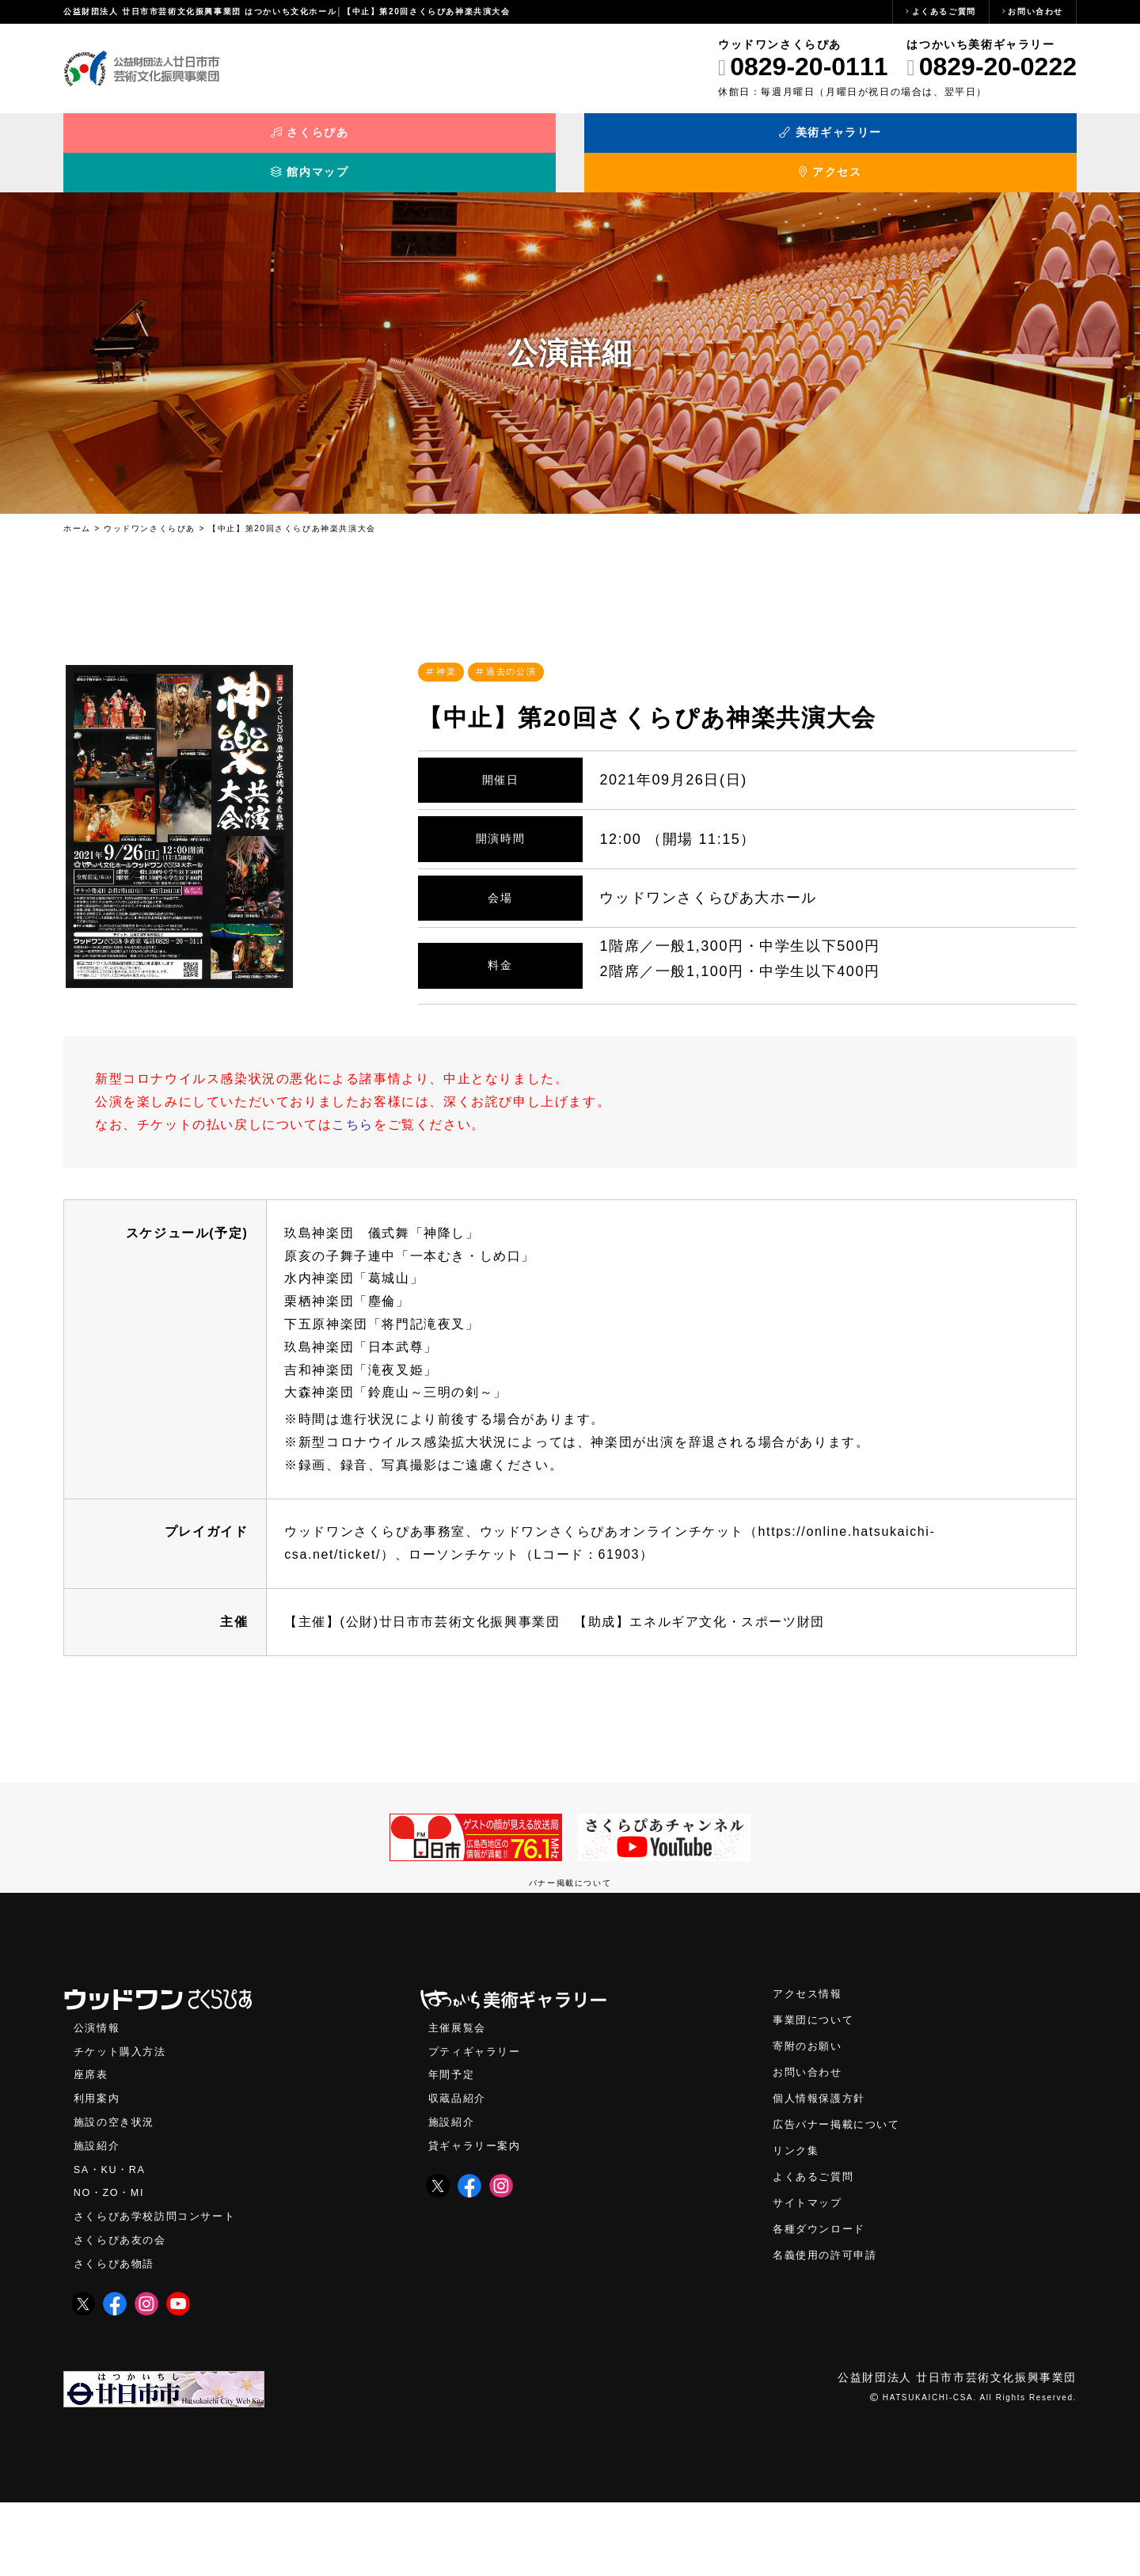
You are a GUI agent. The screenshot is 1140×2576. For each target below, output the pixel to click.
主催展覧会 (459, 2093)
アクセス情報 (810, 2059)
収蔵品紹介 (459, 2166)
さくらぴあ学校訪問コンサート (160, 2288)
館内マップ (696, 140)
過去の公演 (518, 649)
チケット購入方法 (123, 2118)
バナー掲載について (570, 1947)
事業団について (816, 2086)
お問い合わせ (1035, 11)
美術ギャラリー (444, 140)
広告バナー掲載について (841, 2194)
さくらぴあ (190, 140)
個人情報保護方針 (822, 2167)
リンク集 (797, 2221)
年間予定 (452, 2142)
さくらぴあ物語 (117, 2337)
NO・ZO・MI (111, 2264)
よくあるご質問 (944, 11)
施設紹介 (98, 2215)
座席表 (92, 2142)
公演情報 (98, 2093)
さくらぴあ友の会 (123, 2313)
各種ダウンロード (822, 2302)
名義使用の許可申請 (828, 2329)
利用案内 (98, 2166)
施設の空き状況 (117, 2191)
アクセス (950, 140)
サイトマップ (810, 2275)
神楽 (448, 649)
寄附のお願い (810, 2113)
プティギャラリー (477, 2118)
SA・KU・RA (112, 2240)
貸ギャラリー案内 (477, 2215)
